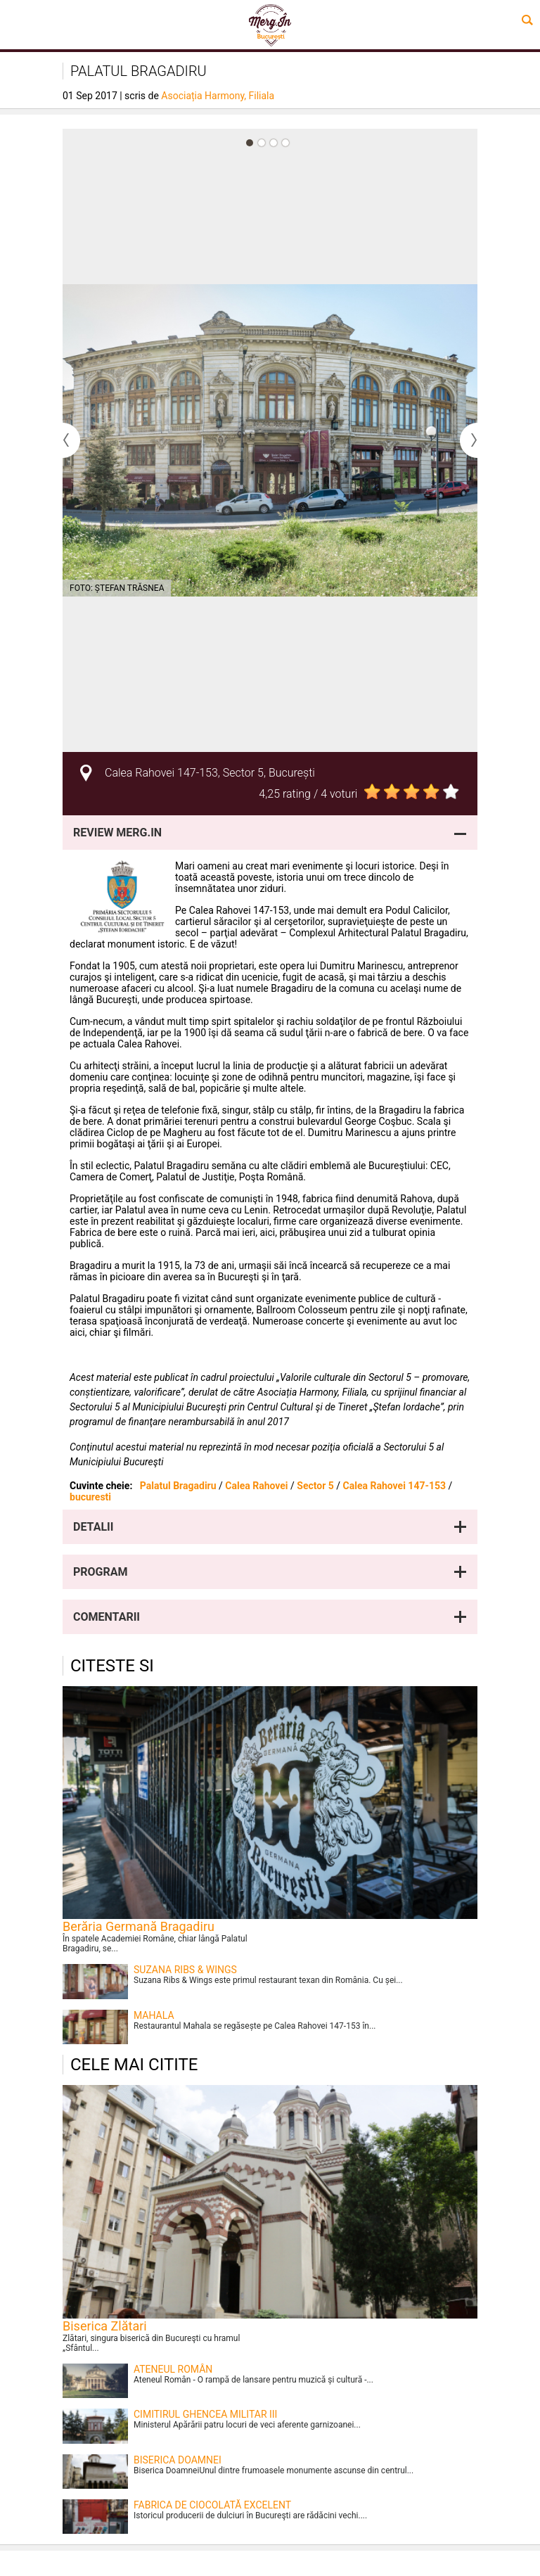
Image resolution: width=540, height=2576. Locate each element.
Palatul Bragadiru (178, 1485)
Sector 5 (315, 1485)
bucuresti (90, 1497)
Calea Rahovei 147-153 (394, 1485)
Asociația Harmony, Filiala (217, 95)
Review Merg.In (117, 832)
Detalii (93, 1527)
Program (100, 1572)
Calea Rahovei (256, 1485)
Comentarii (106, 1617)
